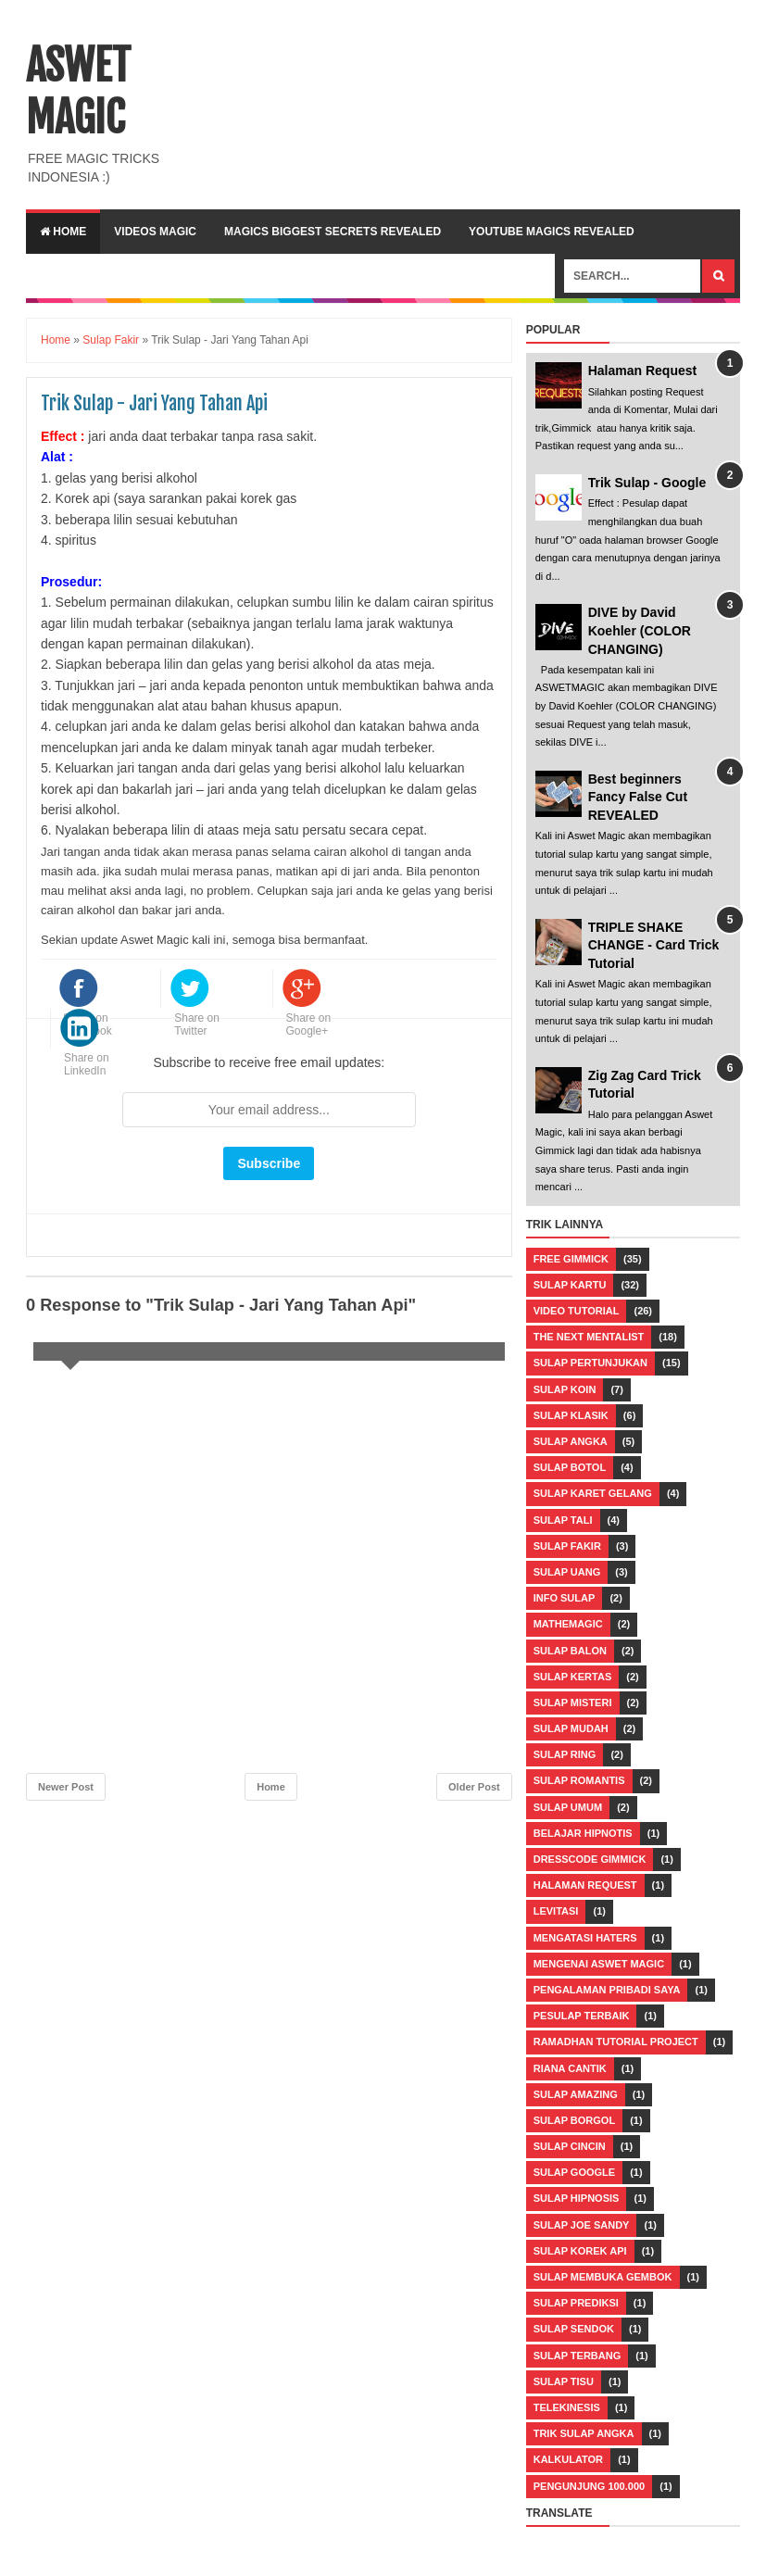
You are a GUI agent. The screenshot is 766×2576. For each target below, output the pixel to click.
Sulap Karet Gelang (593, 1493)
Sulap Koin (565, 1389)
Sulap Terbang (578, 2355)
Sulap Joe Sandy (582, 2224)
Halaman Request (642, 370)
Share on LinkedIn (86, 1064)
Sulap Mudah (571, 1728)
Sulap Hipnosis (577, 2198)
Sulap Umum (568, 1807)
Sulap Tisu (564, 2381)
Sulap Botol (570, 1467)
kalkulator (568, 2459)
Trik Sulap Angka (584, 2433)
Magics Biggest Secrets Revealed (332, 231)
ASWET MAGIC (78, 92)
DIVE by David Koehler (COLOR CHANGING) (639, 630)
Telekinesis (567, 2407)
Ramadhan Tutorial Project (616, 2041)
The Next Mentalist (589, 1336)
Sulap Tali (563, 1520)
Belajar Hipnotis (583, 1833)
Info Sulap (565, 1597)
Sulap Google (574, 2172)
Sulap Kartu (570, 1284)
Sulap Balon (570, 1650)
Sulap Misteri (573, 1702)
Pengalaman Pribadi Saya (607, 1989)
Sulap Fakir (567, 1546)
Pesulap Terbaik (582, 2015)
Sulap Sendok (574, 2328)
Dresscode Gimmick (590, 1859)
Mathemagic (568, 1623)
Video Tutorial (577, 1310)
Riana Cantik (570, 2068)
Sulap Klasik (571, 1415)
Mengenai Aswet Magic (599, 1963)
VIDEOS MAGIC (155, 231)
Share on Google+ (309, 1024)
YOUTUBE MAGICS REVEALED (551, 231)
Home (63, 231)
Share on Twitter (197, 1024)
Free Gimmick (571, 1258)
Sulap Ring (565, 1754)
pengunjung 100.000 (589, 2486)
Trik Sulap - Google (647, 482)
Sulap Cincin (570, 2146)
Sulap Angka (571, 1441)
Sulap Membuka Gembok (603, 2276)
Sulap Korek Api (580, 2250)
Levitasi (556, 1910)
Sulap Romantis (579, 1780)
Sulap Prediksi (576, 2302)
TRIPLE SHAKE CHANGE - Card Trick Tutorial (654, 945)
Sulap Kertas (573, 1676)
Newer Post (66, 1786)
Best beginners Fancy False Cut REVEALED (637, 797)
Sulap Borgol (574, 2120)
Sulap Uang (567, 1571)
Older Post (474, 1786)
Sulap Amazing (576, 2094)
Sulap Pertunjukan (590, 1362)
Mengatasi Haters (585, 1937)
